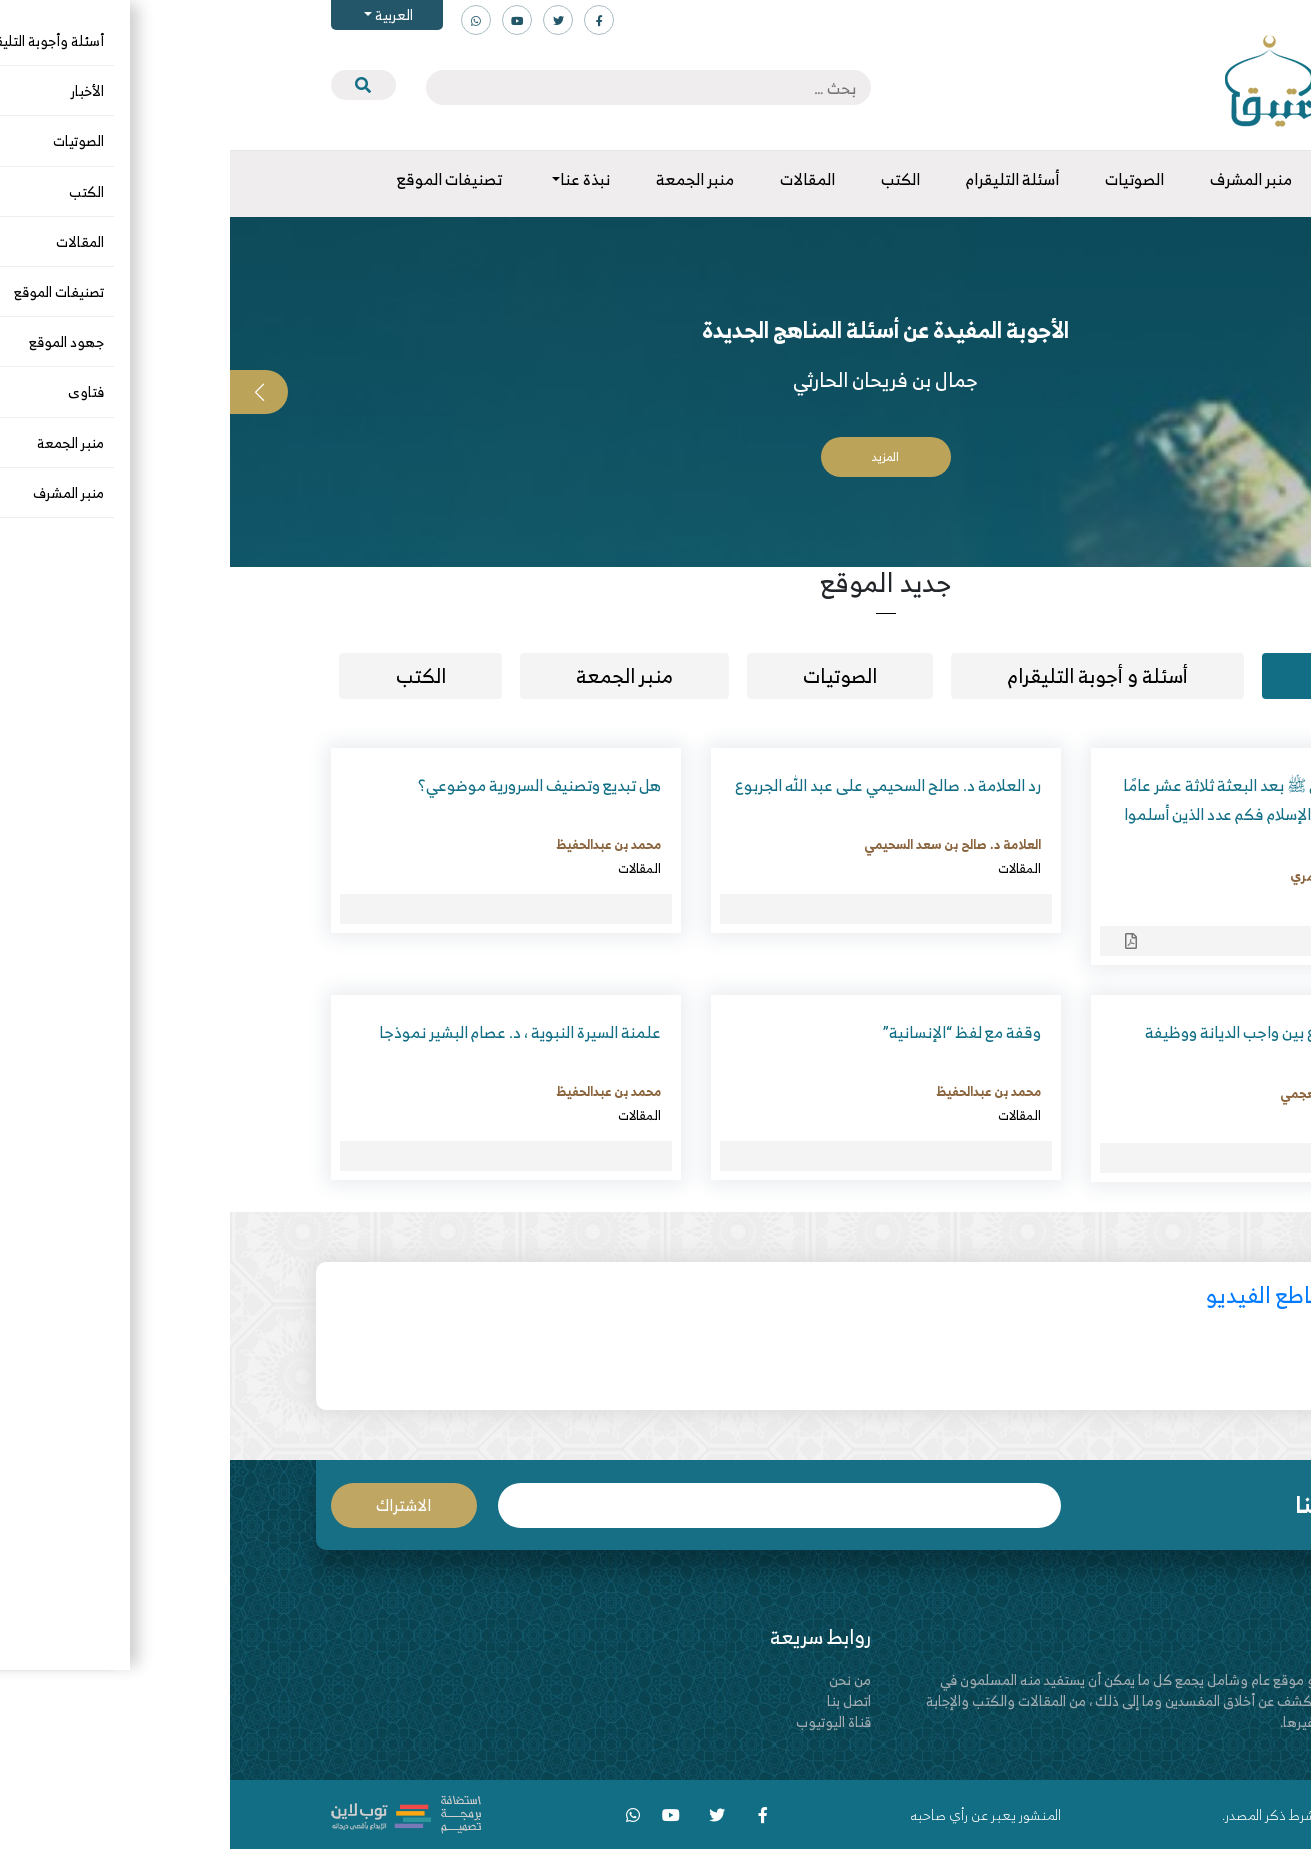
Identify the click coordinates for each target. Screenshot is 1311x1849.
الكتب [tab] (191, 675)
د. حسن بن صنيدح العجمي (1120, 1093)
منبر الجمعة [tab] (394, 675)
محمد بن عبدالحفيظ (378, 844)
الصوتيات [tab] (610, 675)
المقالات (1169, 900)
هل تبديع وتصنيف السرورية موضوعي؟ (309, 785)
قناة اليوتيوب (603, 1721)
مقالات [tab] (1116, 675)
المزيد (655, 456)
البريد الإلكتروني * (549, 1505)
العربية (162, 14)
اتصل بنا (619, 1700)
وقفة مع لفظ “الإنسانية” (732, 1032)
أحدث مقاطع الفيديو (1067, 1294)
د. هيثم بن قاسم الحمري (1125, 876)
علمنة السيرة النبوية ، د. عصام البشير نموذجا (290, 1032)
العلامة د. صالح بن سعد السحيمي (722, 844)
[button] (1282, 392)
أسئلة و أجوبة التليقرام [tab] (867, 675)
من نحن (620, 1679)
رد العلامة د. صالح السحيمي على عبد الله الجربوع (658, 785)
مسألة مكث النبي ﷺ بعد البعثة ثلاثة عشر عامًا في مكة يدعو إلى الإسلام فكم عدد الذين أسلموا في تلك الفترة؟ (1042, 814)
